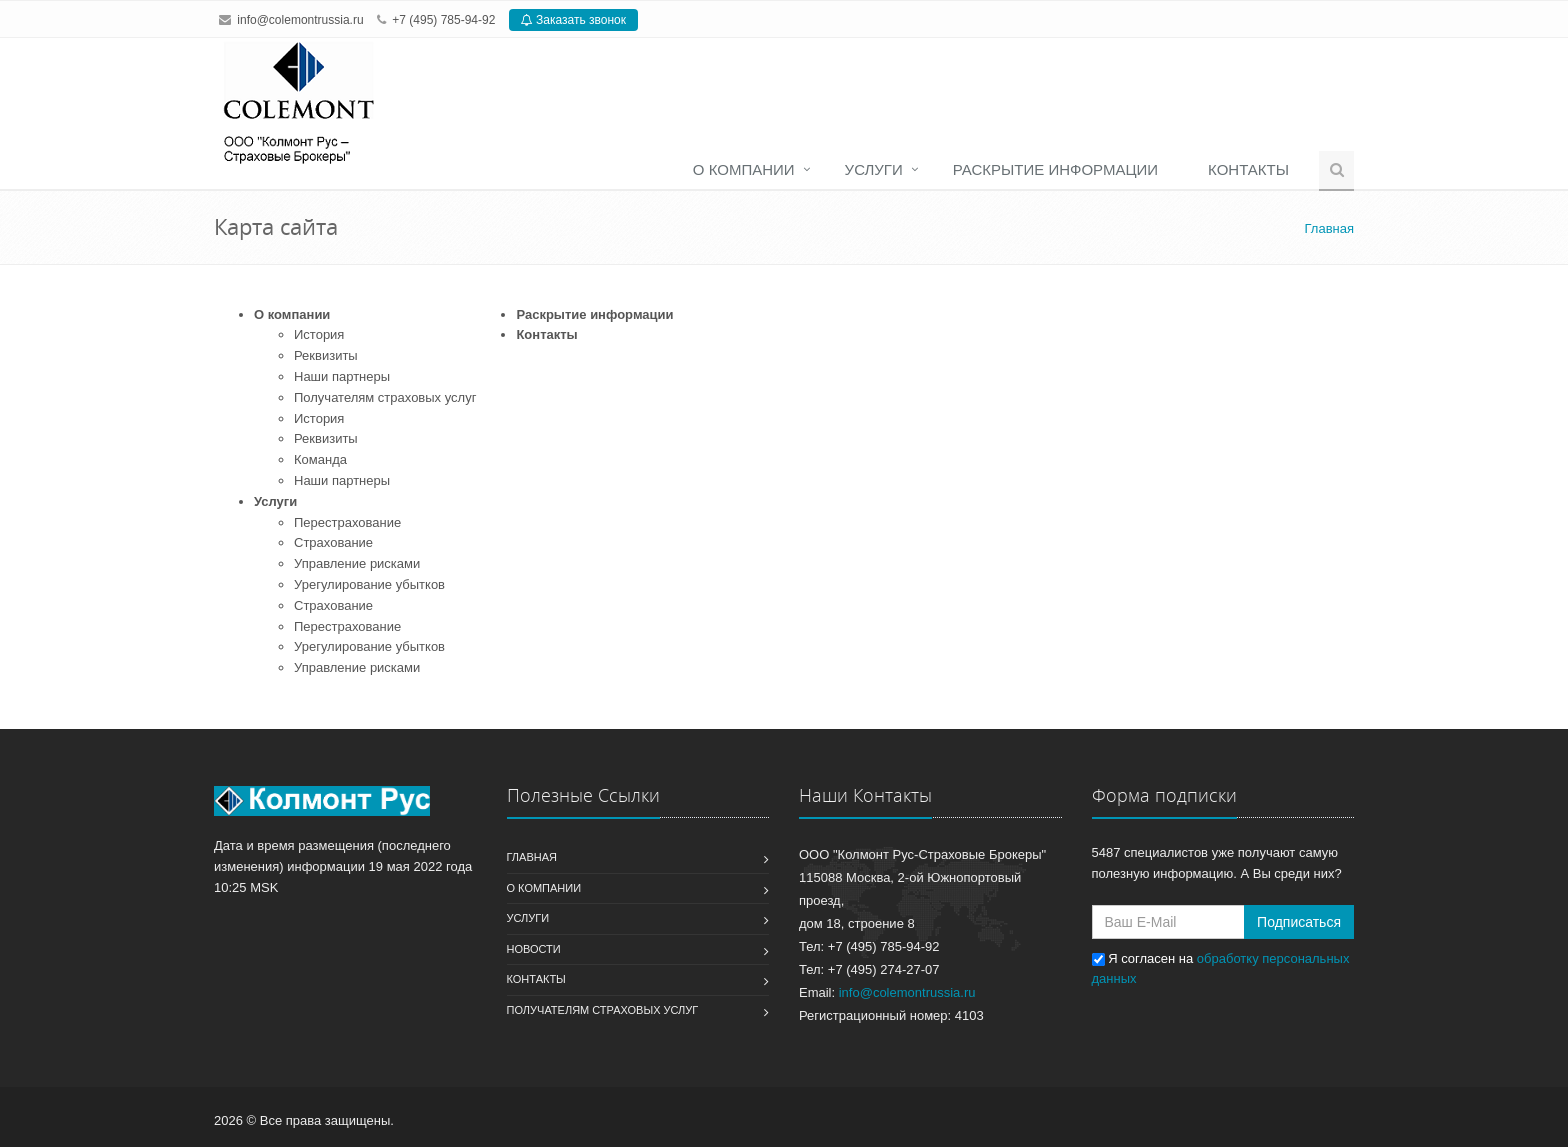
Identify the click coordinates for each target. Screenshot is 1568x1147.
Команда (320, 459)
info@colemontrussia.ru (300, 20)
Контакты (1248, 169)
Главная (532, 857)
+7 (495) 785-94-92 (443, 20)
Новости (534, 949)
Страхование (333, 542)
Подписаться (1299, 922)
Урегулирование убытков (369, 584)
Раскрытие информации (1055, 169)
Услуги (874, 169)
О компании (744, 169)
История (319, 334)
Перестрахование (347, 522)
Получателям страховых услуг (385, 397)
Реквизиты (326, 355)
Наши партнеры (342, 376)
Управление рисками (357, 563)
